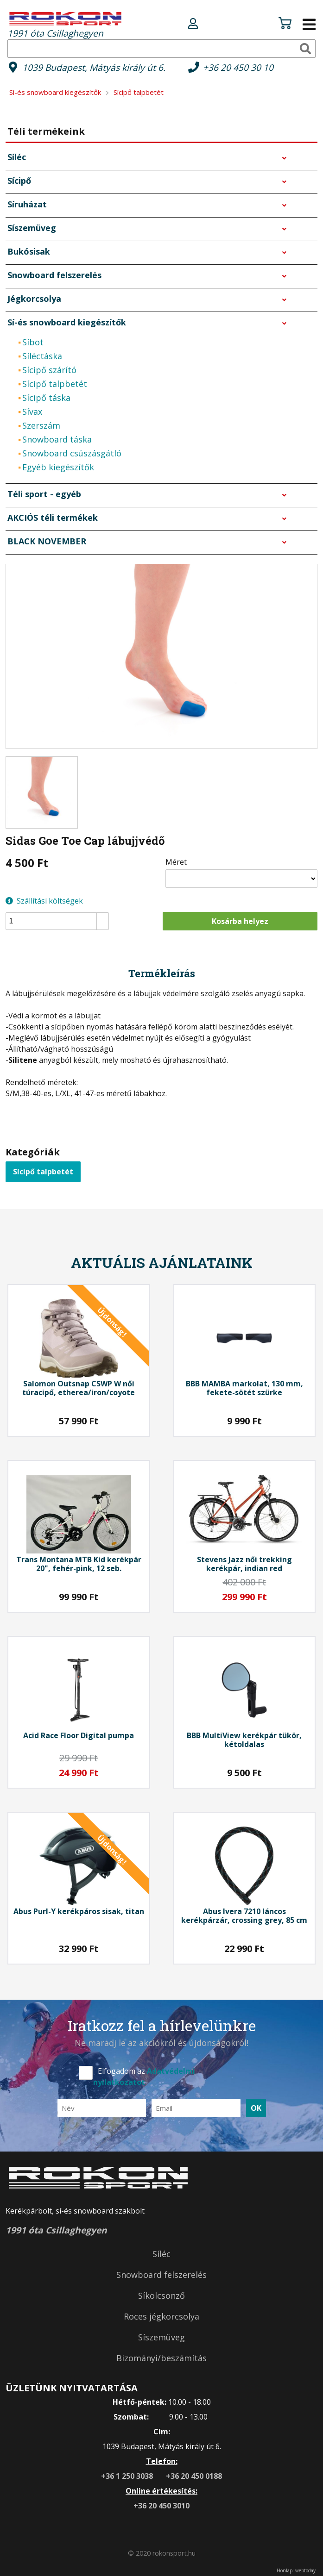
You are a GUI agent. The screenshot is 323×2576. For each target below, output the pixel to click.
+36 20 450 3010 (161, 2506)
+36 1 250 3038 (128, 2476)
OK (256, 2108)
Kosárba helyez (240, 921)
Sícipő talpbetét (43, 1171)
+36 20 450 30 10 (238, 67)
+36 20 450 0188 (194, 2476)
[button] (102, 917)
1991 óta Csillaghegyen (65, 24)
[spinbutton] (60, 921)
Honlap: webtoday (296, 2570)
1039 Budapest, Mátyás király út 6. (93, 67)
